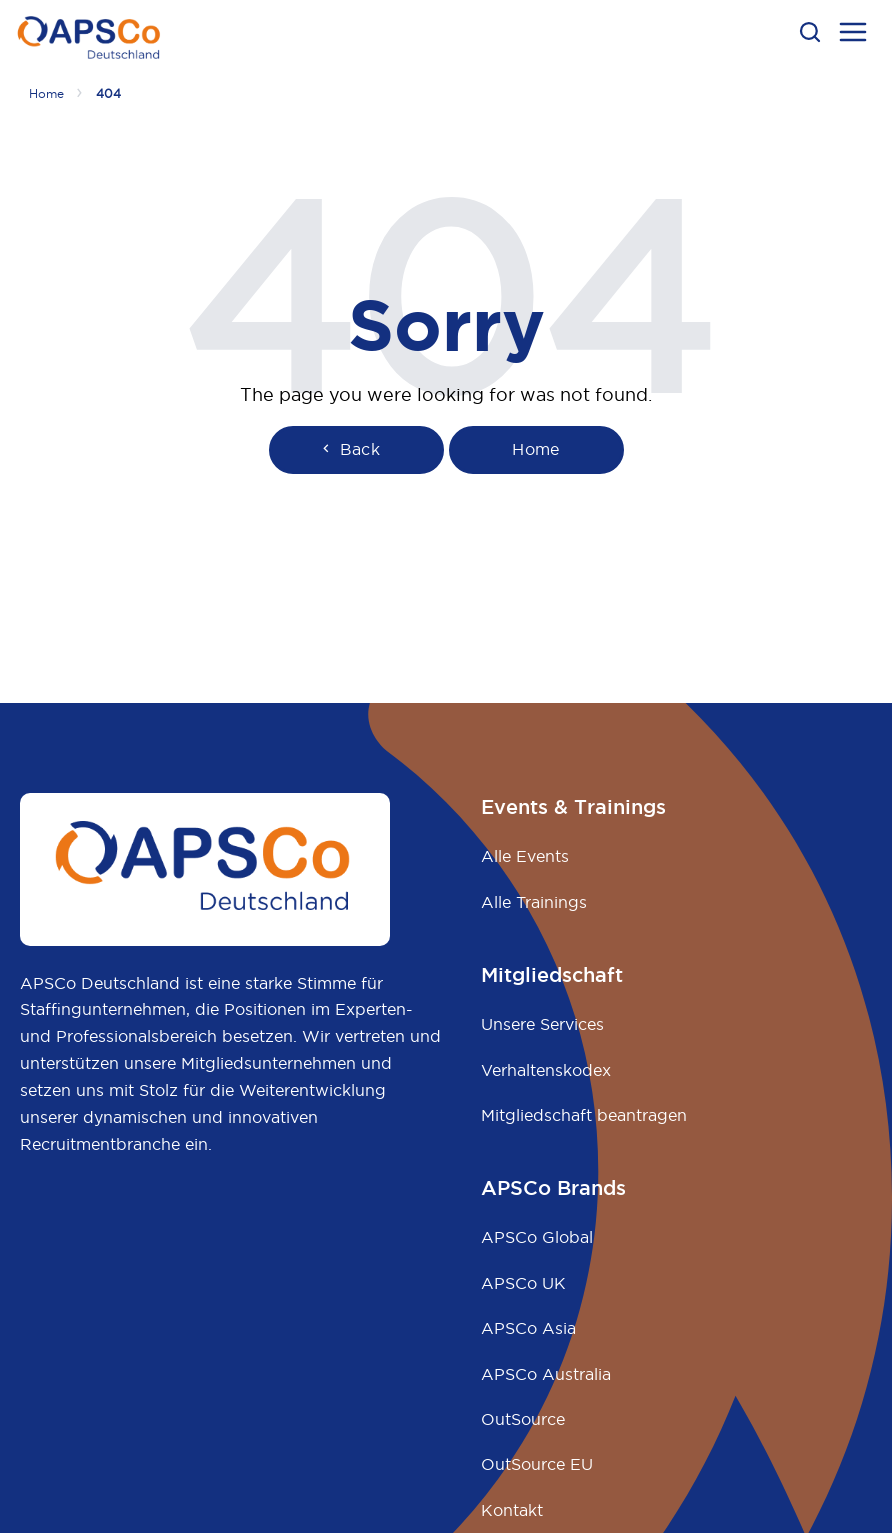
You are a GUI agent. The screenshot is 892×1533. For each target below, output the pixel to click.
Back (349, 449)
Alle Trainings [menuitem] (534, 902)
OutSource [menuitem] (523, 1419)
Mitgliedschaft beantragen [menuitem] (584, 1115)
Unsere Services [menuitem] (542, 1024)
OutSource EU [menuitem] (537, 1464)
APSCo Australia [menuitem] (546, 1374)
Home (46, 93)
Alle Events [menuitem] (525, 856)
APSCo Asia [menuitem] (528, 1328)
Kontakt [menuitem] (512, 1510)
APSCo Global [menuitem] (537, 1237)
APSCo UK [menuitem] (523, 1283)
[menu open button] (853, 35)
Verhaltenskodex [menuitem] (546, 1070)
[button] (810, 32)
